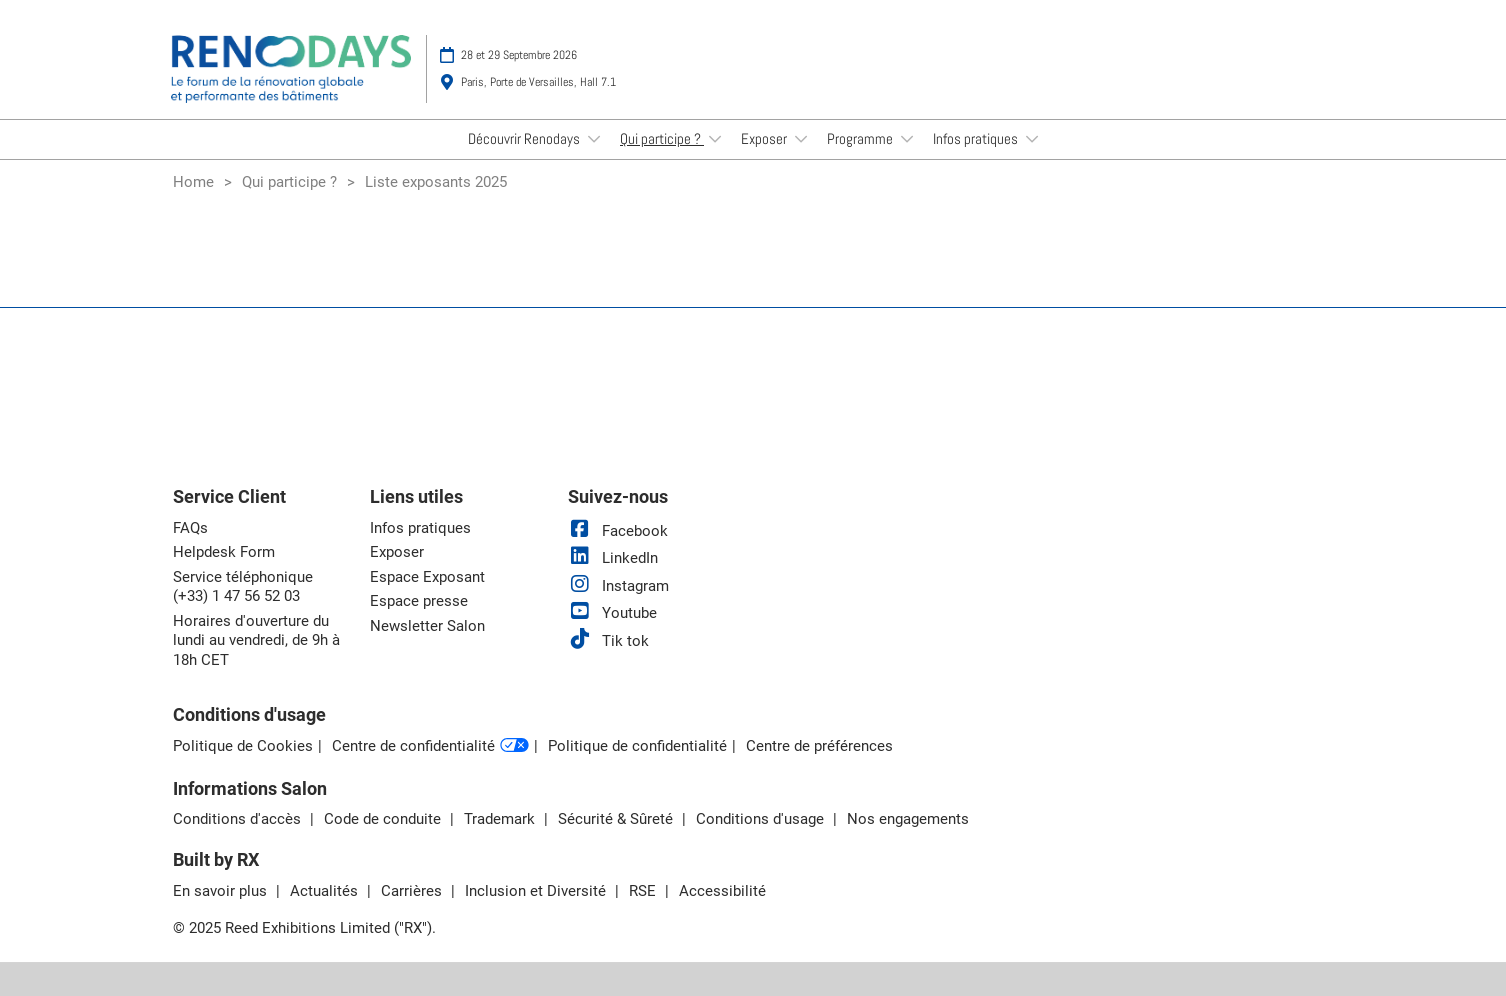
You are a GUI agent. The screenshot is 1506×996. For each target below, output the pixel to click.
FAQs (190, 528)
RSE (644, 891)
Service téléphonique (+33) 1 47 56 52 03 (243, 587)
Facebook (618, 531)
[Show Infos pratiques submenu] (1032, 139)
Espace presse (419, 601)
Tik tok (608, 641)
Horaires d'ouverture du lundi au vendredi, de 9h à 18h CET (256, 640)
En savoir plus (222, 891)
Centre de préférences (819, 746)
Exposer (765, 138)
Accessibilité (722, 891)
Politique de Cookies (243, 746)
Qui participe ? (662, 138)
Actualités (326, 891)
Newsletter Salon (427, 626)
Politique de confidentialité (637, 746)
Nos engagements (908, 819)
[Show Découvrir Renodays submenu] (594, 139)
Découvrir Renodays (525, 138)
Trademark (501, 819)
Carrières (413, 891)
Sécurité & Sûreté (617, 819)
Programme (861, 138)
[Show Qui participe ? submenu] (715, 139)
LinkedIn (613, 558)
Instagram (618, 586)
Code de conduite (384, 819)
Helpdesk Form (224, 552)
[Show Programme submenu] (907, 139)
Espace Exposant (427, 577)
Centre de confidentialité (430, 747)
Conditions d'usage (762, 819)
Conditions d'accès (239, 819)
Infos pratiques (977, 138)
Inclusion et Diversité (537, 891)
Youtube (612, 613)
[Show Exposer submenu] (801, 139)
